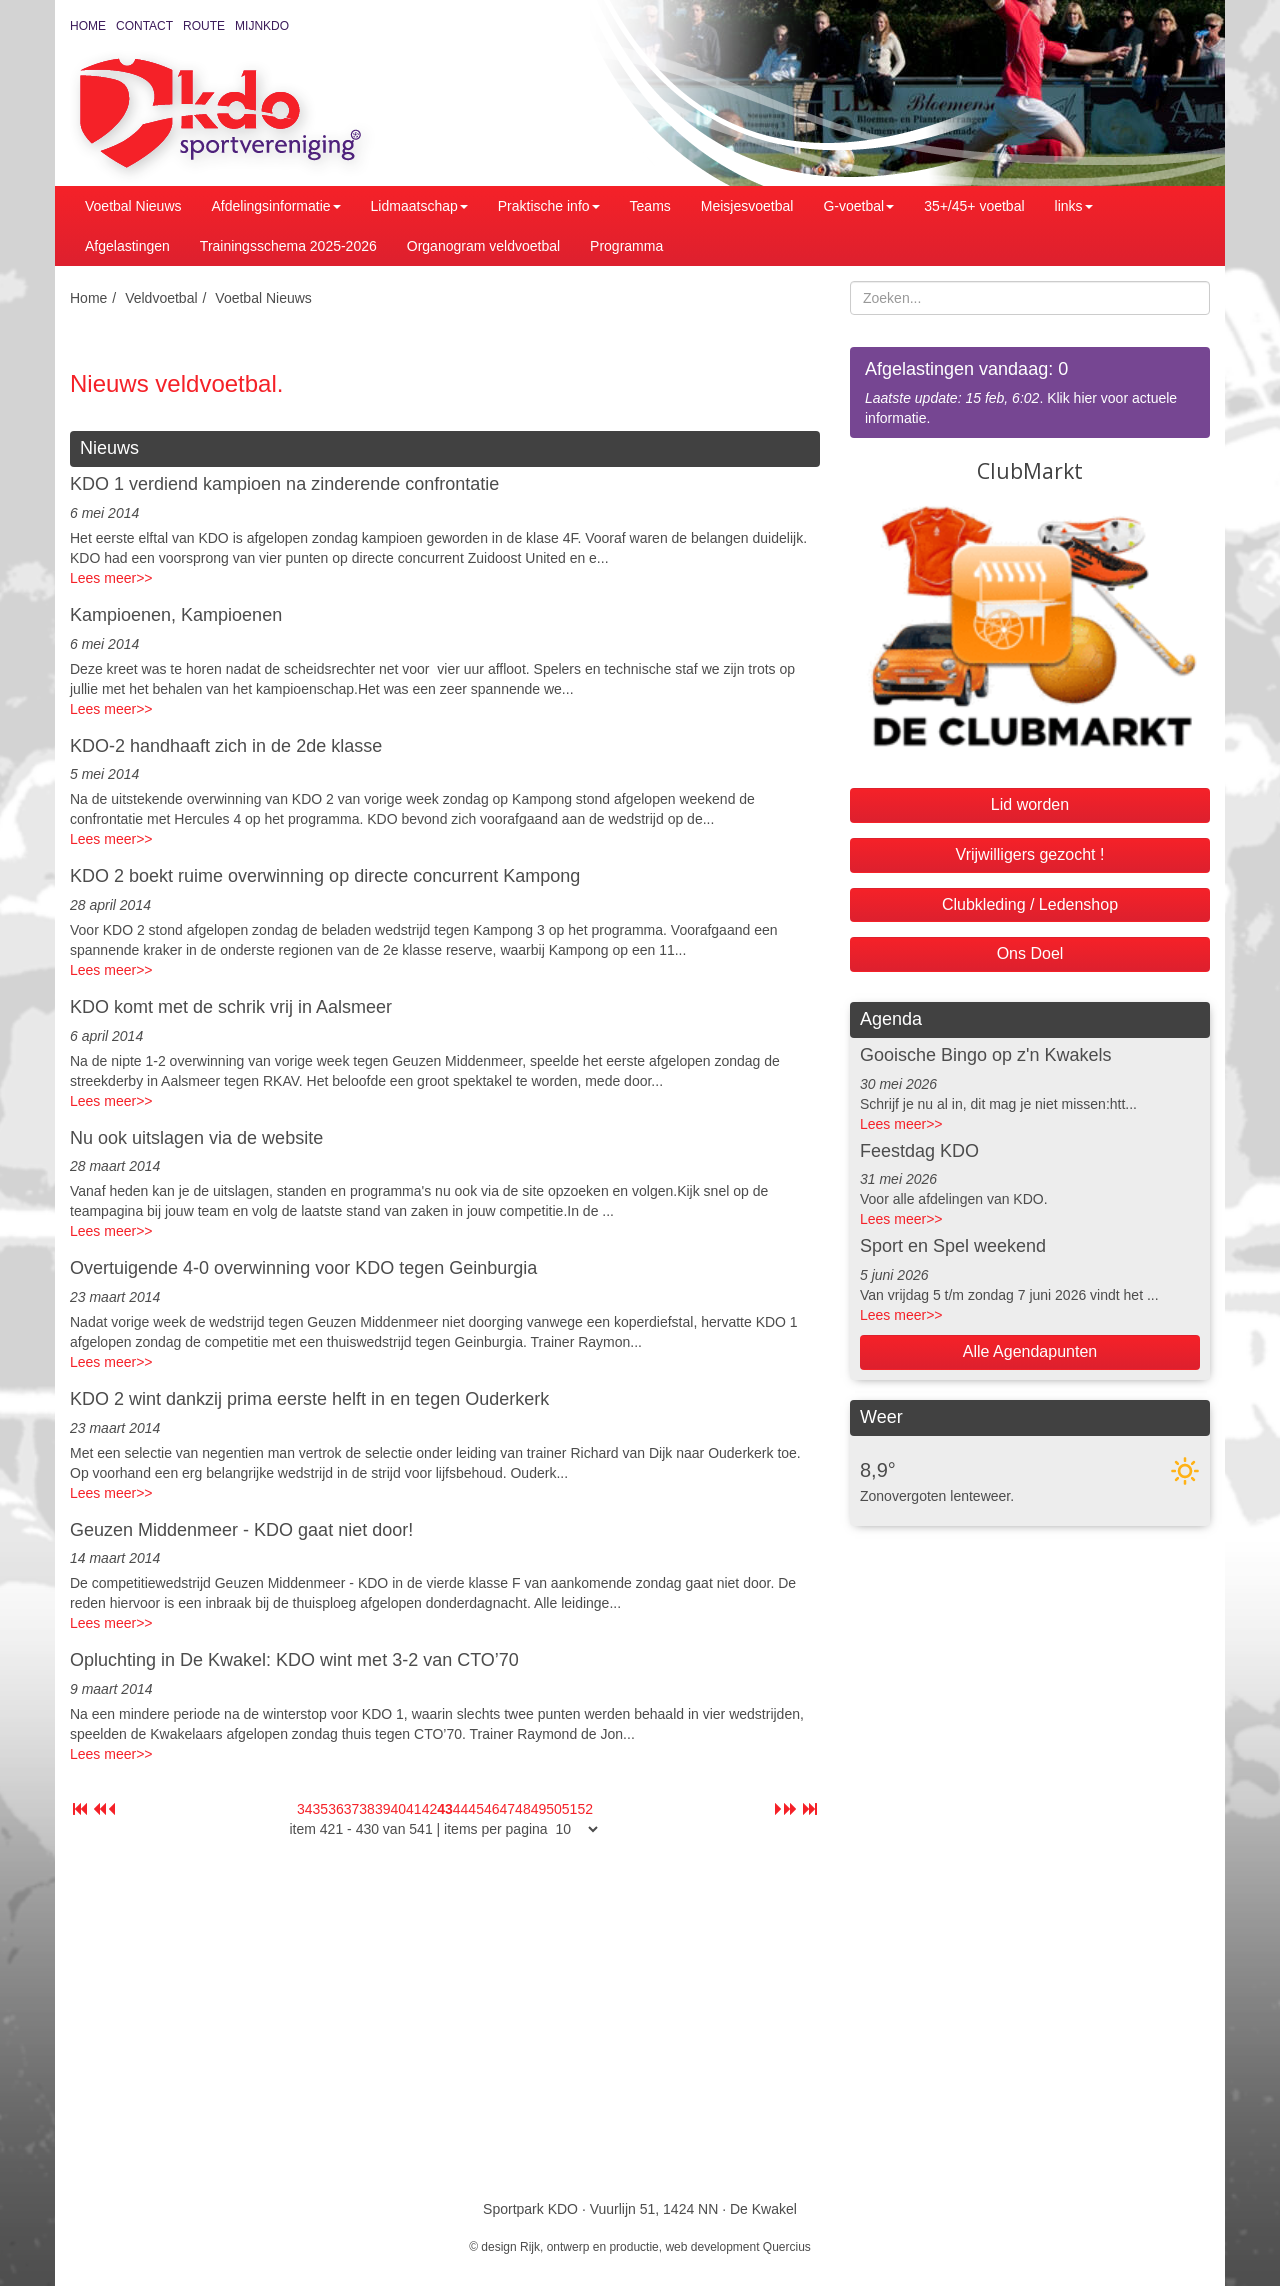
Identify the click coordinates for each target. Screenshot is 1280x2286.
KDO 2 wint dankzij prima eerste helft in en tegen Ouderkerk (309, 1399)
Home (88, 26)
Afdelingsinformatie (276, 206)
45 (476, 1809)
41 (414, 1809)
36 (336, 1809)
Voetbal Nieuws (133, 206)
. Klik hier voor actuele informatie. (1030, 391)
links (1074, 206)
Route (204, 26)
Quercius (787, 2247)
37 (352, 1809)
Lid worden (1030, 804)
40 (398, 1809)
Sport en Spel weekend (953, 1246)
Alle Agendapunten (1030, 1351)
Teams (650, 206)
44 (461, 1809)
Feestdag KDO (919, 1151)
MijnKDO (262, 26)
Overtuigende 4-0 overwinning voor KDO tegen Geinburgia (303, 1268)
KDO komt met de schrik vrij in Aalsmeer (231, 1007)
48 (523, 1809)
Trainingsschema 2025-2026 (288, 246)
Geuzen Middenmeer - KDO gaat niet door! (241, 1530)
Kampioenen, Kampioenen (176, 615)
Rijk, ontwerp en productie (589, 2247)
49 (539, 1809)
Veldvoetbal (161, 298)
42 (430, 1809)
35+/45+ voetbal (974, 206)
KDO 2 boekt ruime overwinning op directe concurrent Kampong (325, 876)
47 (508, 1809)
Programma (626, 246)
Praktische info (549, 206)
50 (554, 1809)
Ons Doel (1030, 953)
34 (305, 1809)
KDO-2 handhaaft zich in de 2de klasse (226, 746)
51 (570, 1809)
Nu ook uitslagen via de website (196, 1138)
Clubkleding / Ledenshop (1030, 904)
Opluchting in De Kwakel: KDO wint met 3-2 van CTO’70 (294, 1660)
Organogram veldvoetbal (483, 246)
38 (367, 1809)
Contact (144, 26)
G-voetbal (858, 206)
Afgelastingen (127, 246)
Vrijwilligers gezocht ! (1030, 854)
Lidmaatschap (419, 206)
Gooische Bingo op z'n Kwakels (986, 1055)
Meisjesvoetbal (747, 206)
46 (492, 1809)
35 (321, 1809)
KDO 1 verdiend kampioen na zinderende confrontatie (284, 484)
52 (585, 1809)
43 (445, 1809)
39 (383, 1809)
